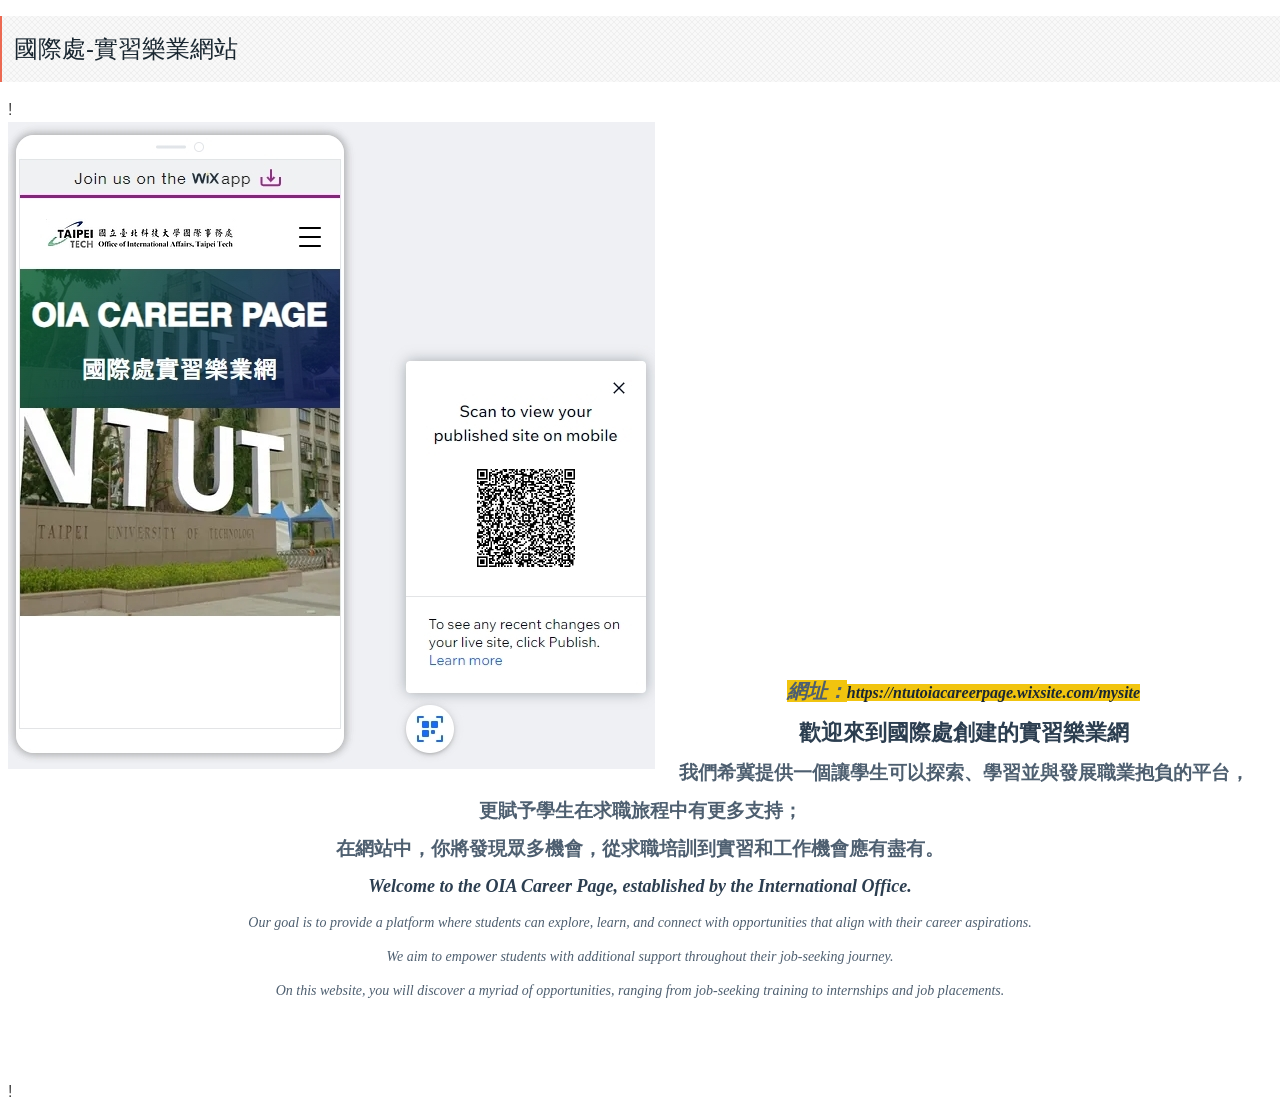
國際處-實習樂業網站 (126, 48)
